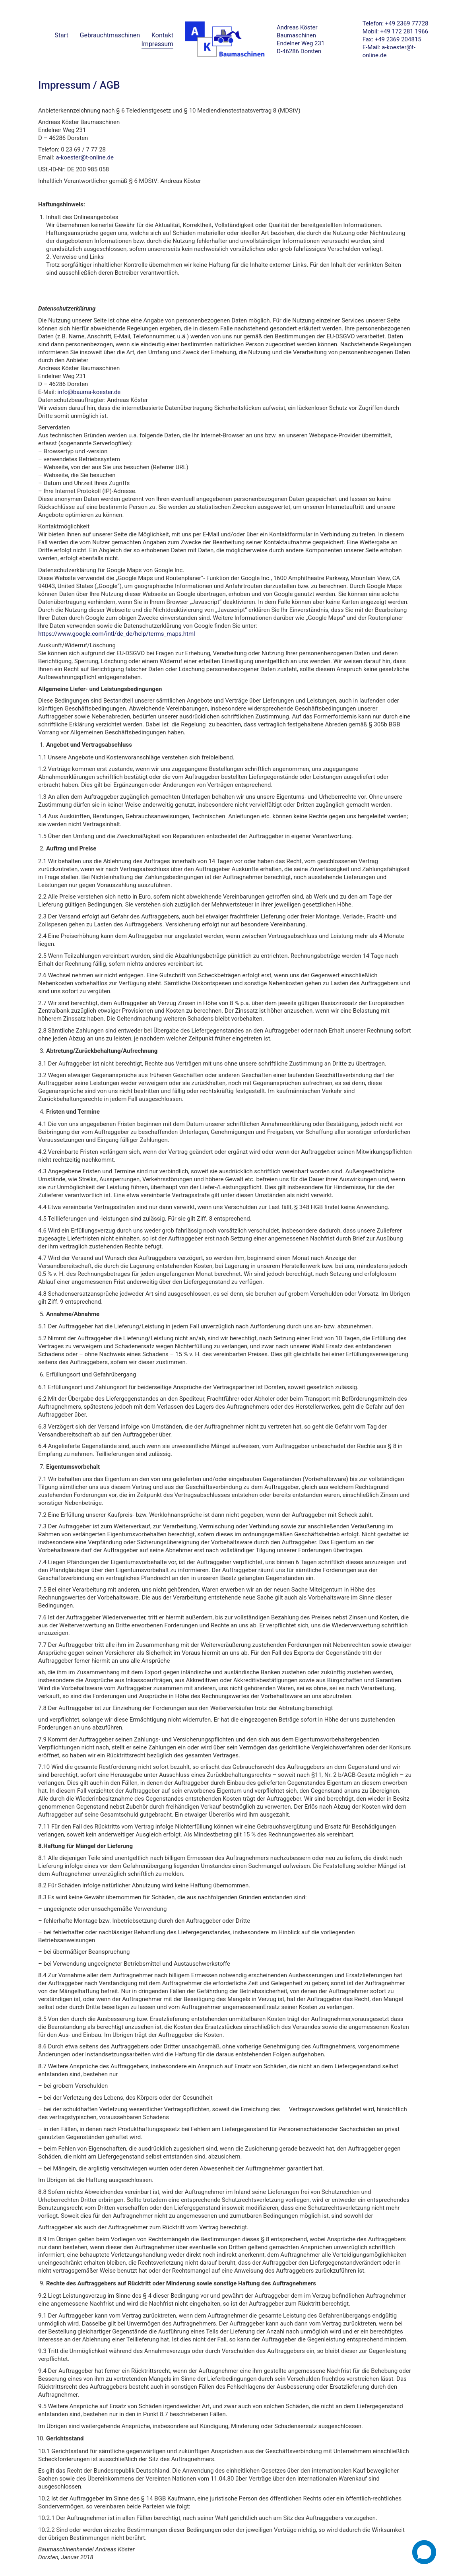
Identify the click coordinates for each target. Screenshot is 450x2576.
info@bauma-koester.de (89, 392)
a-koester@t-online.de (85, 157)
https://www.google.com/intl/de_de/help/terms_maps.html (116, 633)
